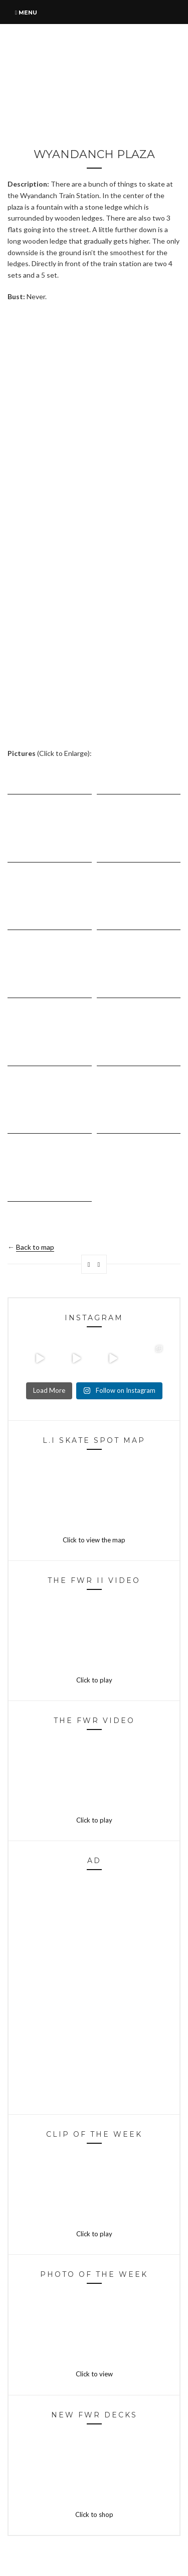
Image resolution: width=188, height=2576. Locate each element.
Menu (26, 12)
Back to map (35, 1247)
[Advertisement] (94, 406)
